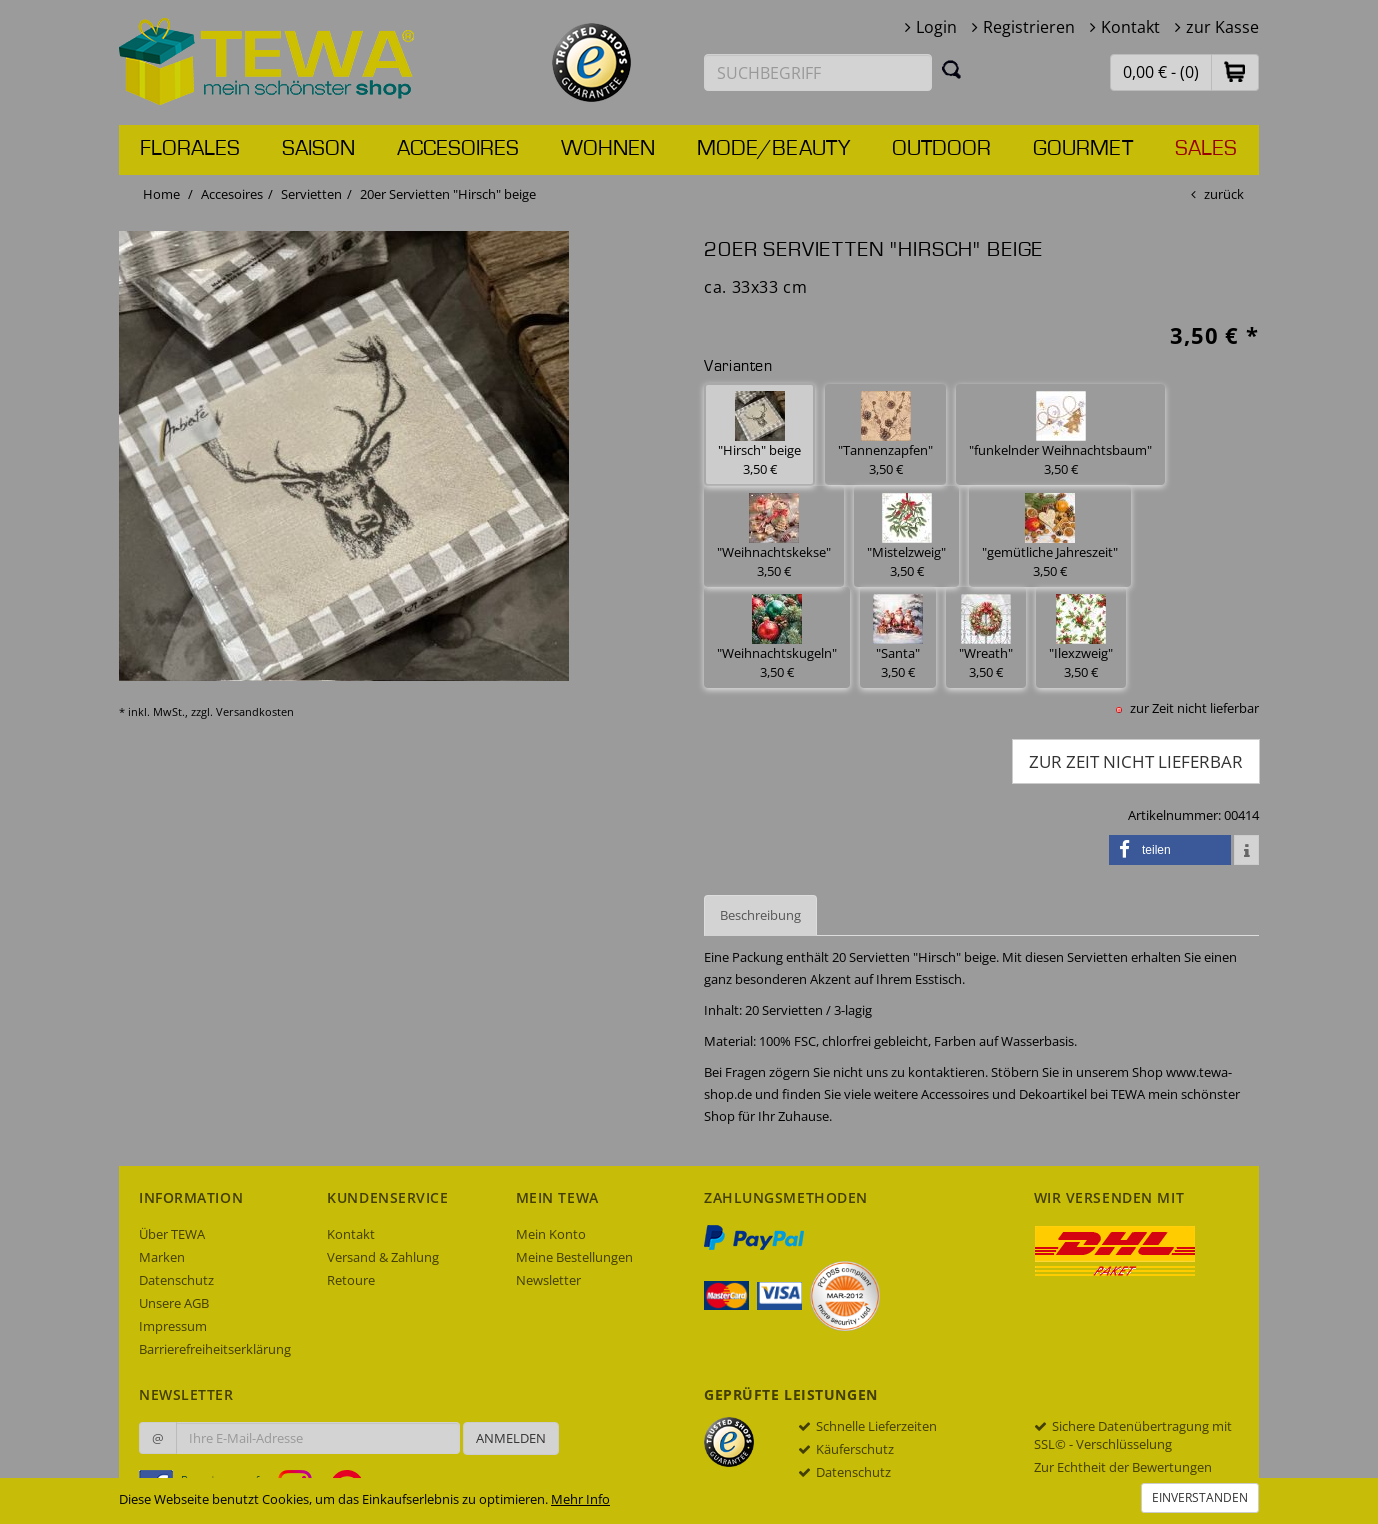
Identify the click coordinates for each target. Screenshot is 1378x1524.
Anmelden (511, 1438)
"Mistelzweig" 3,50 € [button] (906, 536)
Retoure (351, 1280)
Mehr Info (580, 1499)
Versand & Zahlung (383, 1257)
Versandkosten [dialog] (255, 711)
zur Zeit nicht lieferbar (1136, 761)
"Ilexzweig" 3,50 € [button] (1081, 637)
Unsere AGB (174, 1303)
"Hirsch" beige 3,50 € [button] (759, 434)
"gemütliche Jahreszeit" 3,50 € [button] (1050, 536)
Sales (1206, 149)
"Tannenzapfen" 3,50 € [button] (885, 434)
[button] (1235, 71)
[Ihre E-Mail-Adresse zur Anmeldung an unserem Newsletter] (318, 1438)
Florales (190, 149)
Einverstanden (1200, 1497)
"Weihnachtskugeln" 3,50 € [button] (777, 637)
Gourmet (1083, 149)
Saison (318, 149)
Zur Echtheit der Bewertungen (1123, 1467)
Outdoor (941, 149)
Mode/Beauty (773, 149)
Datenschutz (176, 1280)
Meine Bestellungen (574, 1257)
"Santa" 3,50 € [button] (898, 637)
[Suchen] (952, 69)
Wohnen (608, 149)
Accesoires (458, 149)
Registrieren (1029, 27)
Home (161, 194)
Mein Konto (551, 1234)
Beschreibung (760, 915)
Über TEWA (172, 1234)
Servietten (311, 194)
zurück (1224, 194)
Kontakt (1130, 27)
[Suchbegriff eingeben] (818, 72)
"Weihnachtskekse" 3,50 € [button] (774, 536)
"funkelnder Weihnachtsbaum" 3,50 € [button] (1060, 434)
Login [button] (936, 27)
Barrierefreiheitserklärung (215, 1349)
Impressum (173, 1326)
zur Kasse (1222, 27)
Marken (162, 1257)
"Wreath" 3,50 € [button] (986, 637)
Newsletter (548, 1280)
